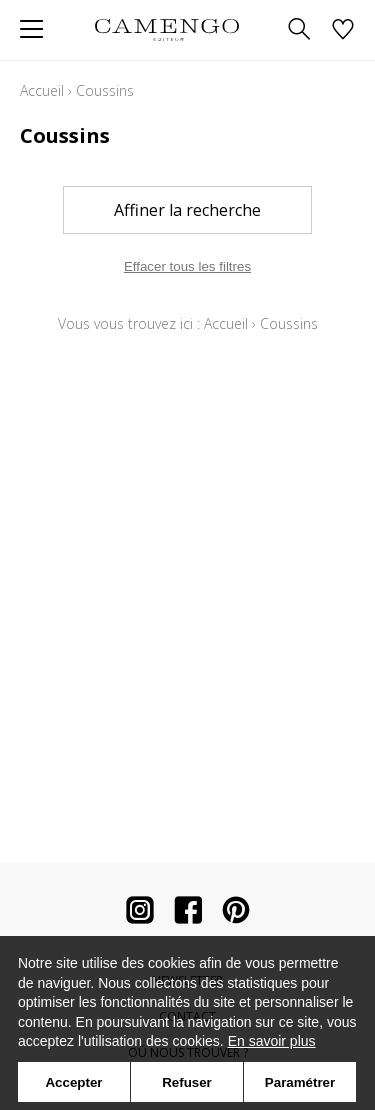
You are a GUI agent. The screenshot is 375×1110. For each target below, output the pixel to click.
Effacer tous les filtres (187, 266)
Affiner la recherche (187, 210)
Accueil (42, 90)
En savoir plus (272, 1041)
